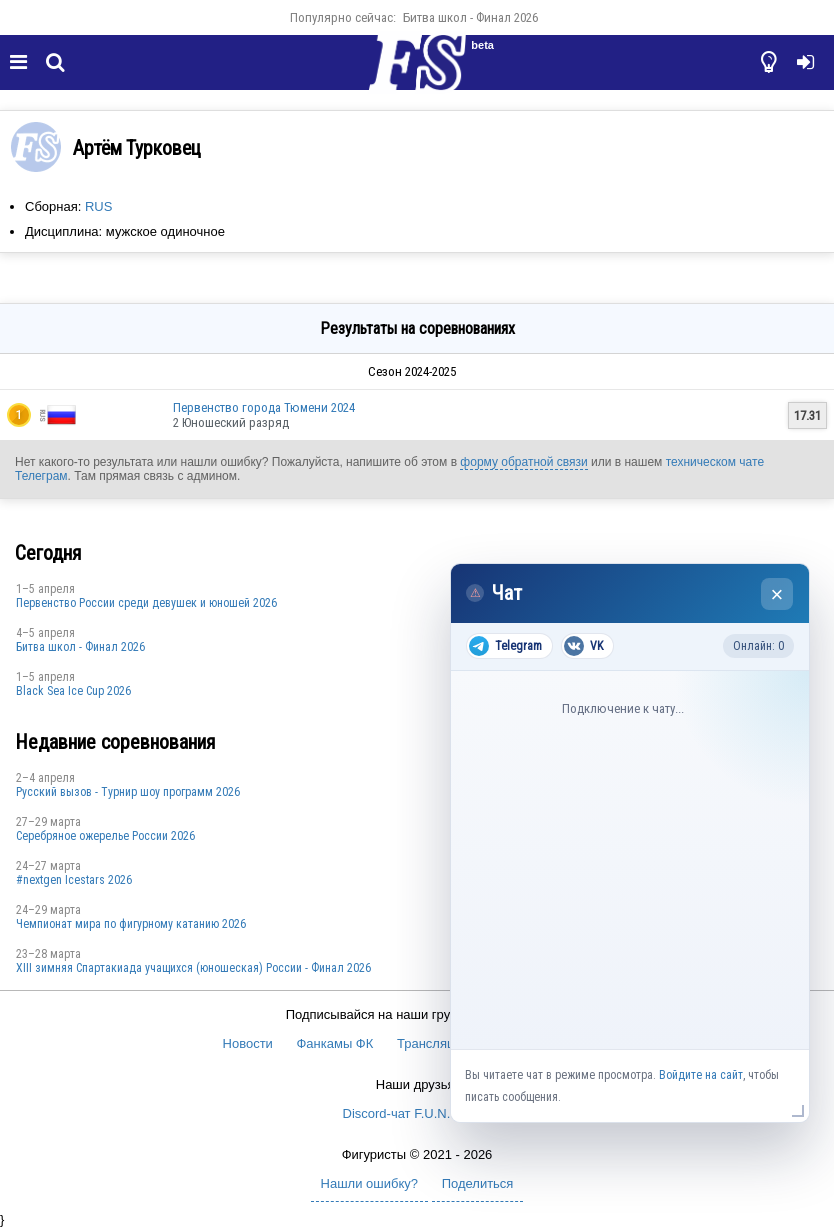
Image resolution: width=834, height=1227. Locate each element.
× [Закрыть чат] (777, 594)
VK (583, 646)
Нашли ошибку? (369, 1183)
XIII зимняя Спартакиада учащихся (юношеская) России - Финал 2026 (193, 968)
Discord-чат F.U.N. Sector (417, 1113)
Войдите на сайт (701, 1075)
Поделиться (478, 1183)
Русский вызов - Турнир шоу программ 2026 (128, 792)
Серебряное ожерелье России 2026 (105, 836)
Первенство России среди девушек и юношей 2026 (146, 603)
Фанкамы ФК (334, 1043)
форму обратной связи (523, 462)
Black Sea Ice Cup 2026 (73, 691)
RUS (98, 206)
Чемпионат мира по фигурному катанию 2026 (131, 924)
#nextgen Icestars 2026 (74, 880)
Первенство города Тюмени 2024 (264, 407)
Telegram (505, 646)
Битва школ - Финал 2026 (470, 17)
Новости (248, 1043)
